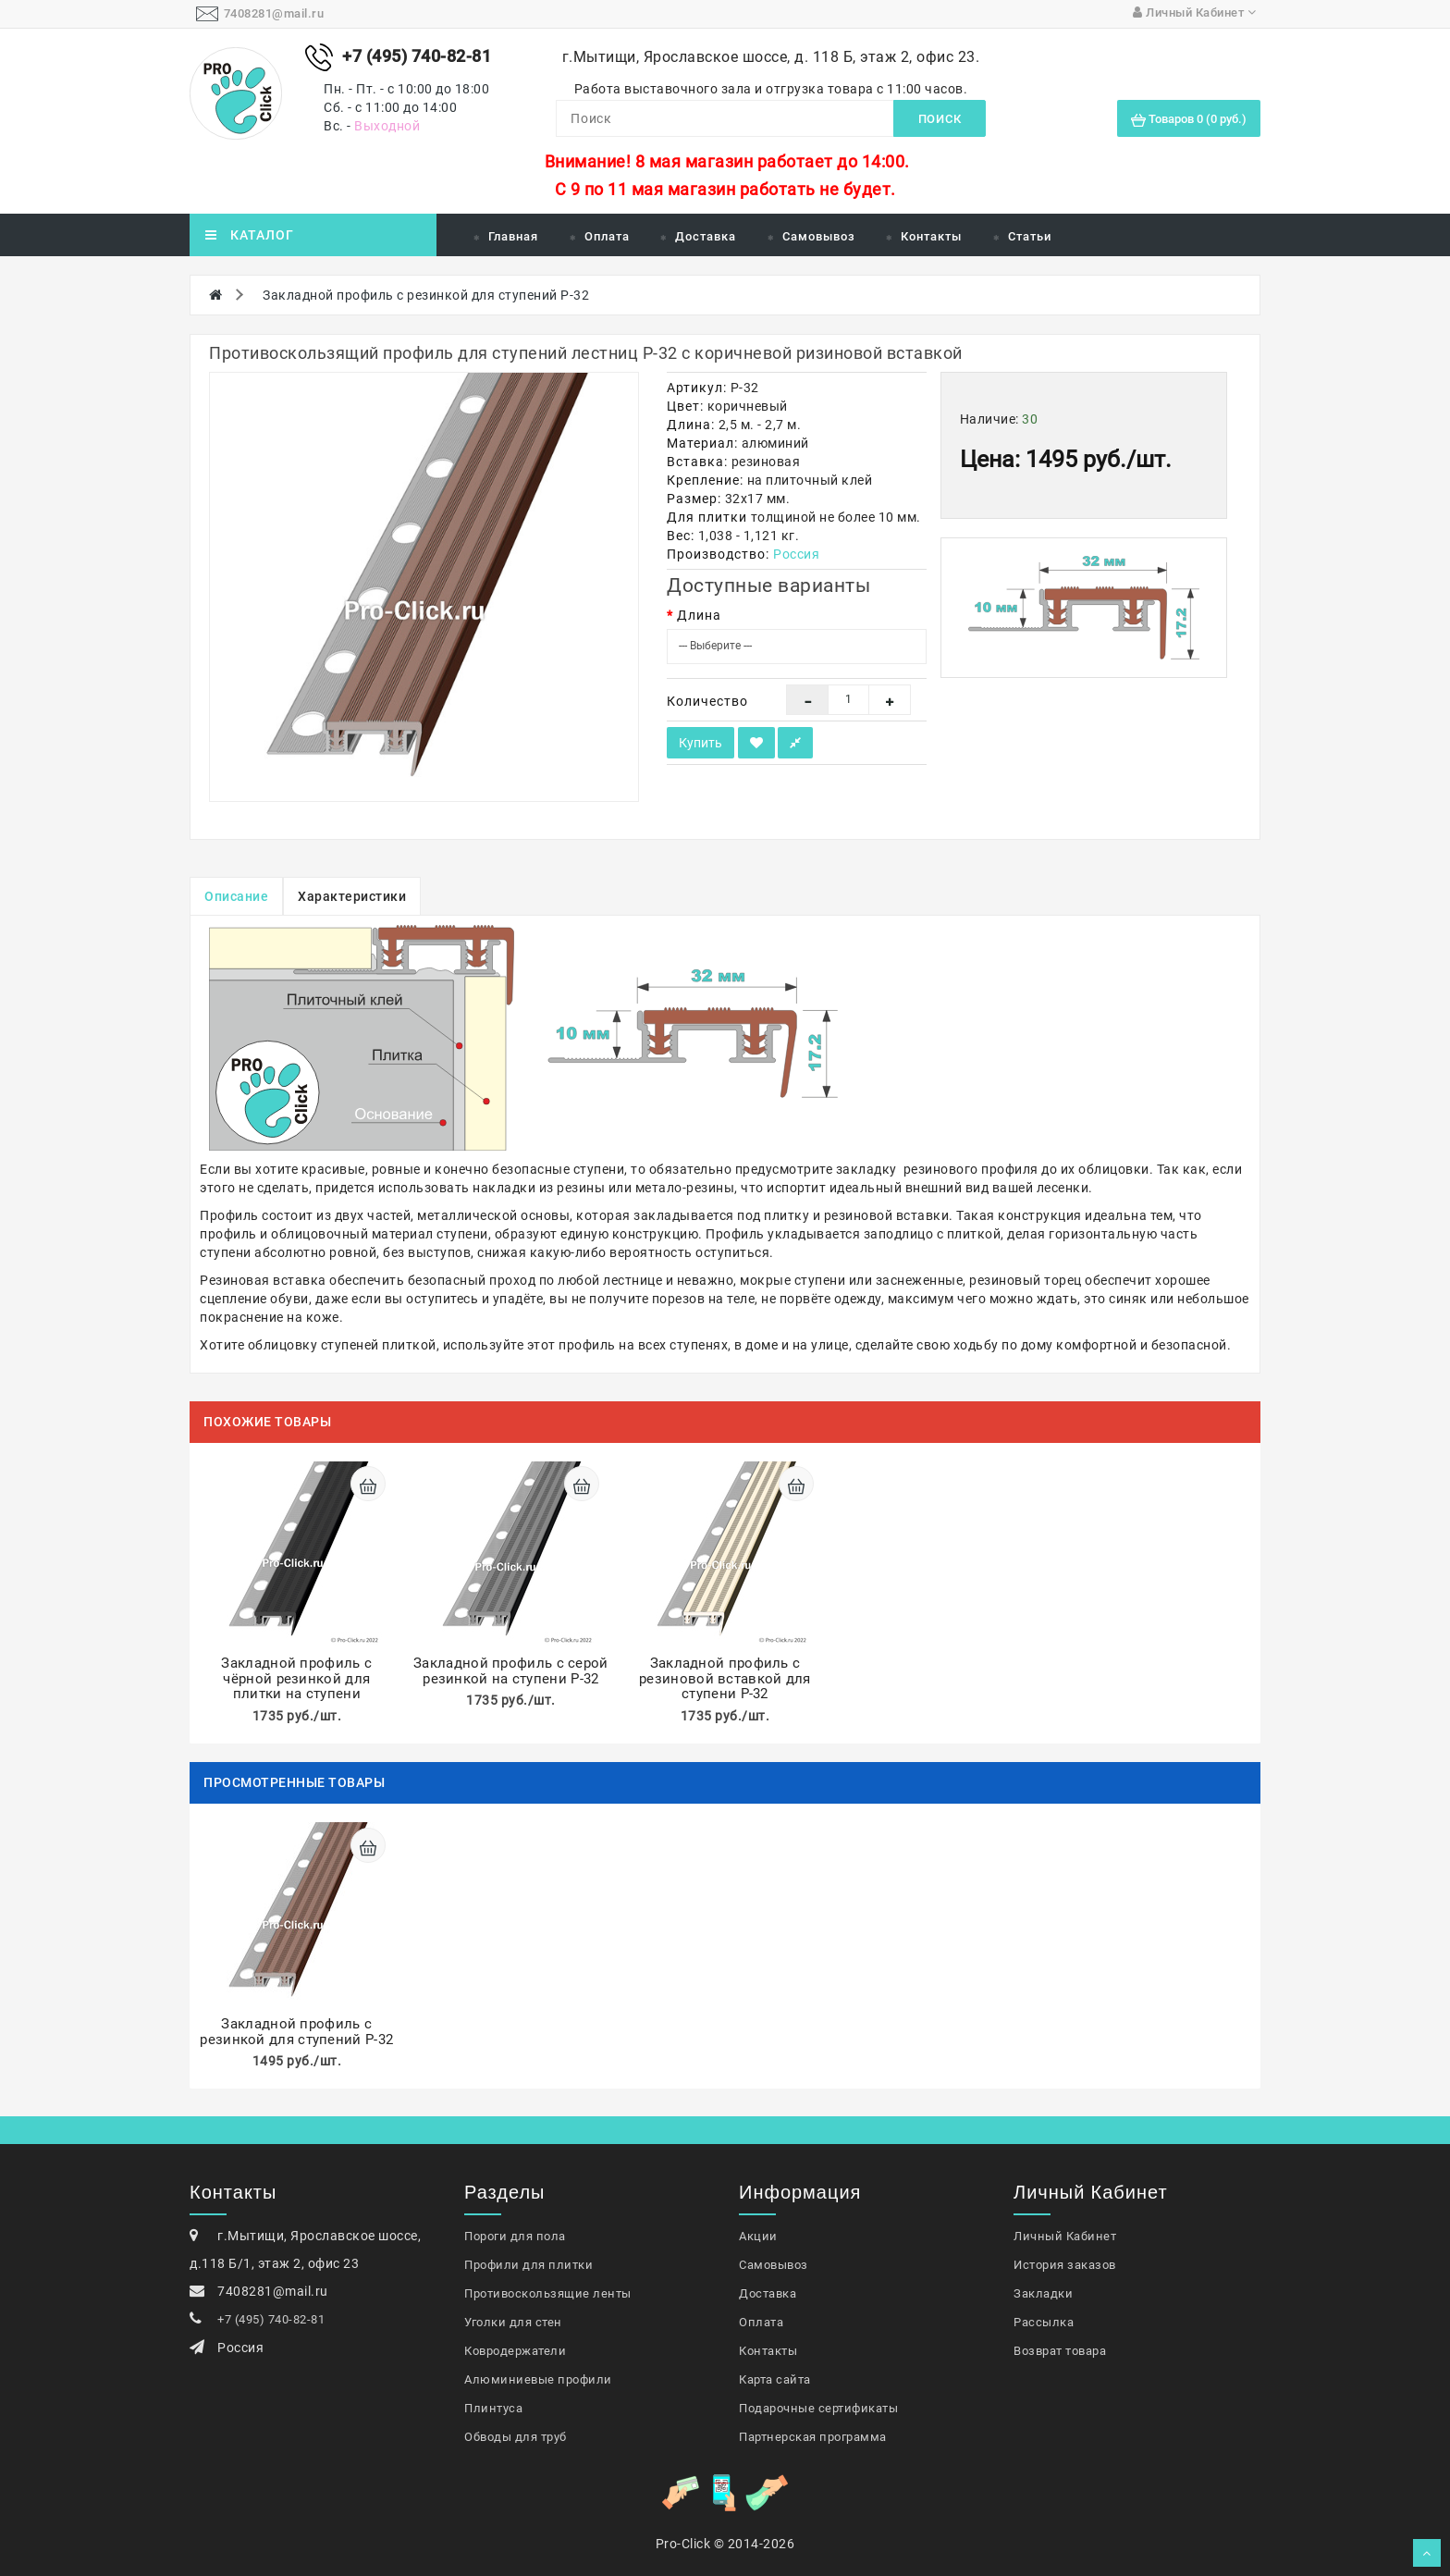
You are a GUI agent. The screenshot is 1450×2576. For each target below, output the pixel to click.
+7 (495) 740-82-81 (271, 2319)
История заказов (1065, 2265)
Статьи (1029, 236)
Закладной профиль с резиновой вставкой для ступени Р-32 (725, 1678)
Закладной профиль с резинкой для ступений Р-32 (426, 295)
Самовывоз (818, 236)
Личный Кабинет (1065, 2236)
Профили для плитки (528, 2265)
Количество (707, 701)
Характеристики (352, 896)
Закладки (1043, 2293)
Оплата (607, 236)
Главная (513, 236)
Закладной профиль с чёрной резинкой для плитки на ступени (296, 1678)
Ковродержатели (515, 2351)
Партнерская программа (813, 2437)
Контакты (931, 236)
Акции (758, 2236)
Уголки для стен (513, 2322)
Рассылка (1044, 2322)
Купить (700, 742)
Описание (236, 896)
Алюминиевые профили (538, 2379)
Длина (699, 615)
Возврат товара (1060, 2351)
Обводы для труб (515, 2437)
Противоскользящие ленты (548, 2293)
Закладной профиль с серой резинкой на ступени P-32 (510, 1671)
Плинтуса (493, 2408)
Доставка (705, 236)
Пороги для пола (515, 2236)
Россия (796, 554)
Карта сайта (775, 2379)
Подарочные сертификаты (818, 2408)
